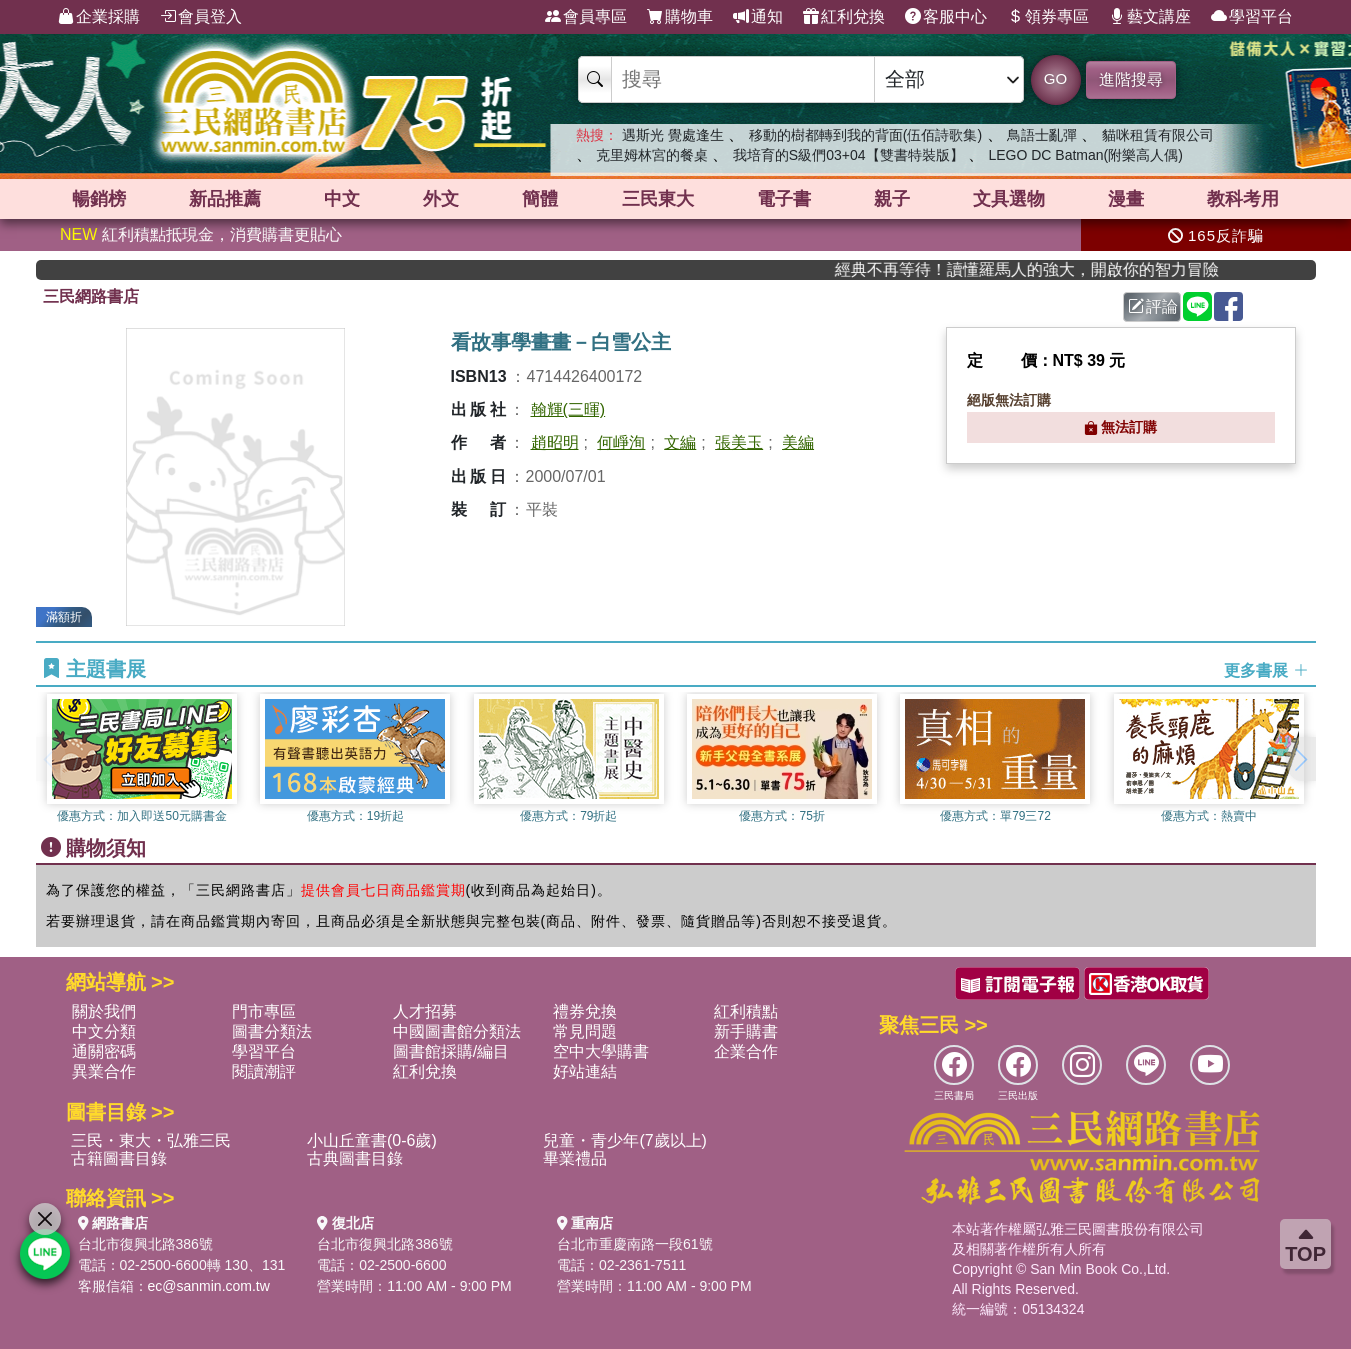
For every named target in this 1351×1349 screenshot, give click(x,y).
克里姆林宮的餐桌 (652, 155)
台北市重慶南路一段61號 (635, 1244)
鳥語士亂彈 (1042, 135)
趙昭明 (555, 442)
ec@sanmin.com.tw (209, 1286)
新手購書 (746, 1031)
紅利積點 (746, 1011)
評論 (1153, 306)
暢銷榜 (99, 199)
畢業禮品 (575, 1158)
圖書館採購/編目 (451, 1051)
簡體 (540, 199)
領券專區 (1048, 17)
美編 (798, 442)
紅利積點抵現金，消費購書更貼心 (201, 234)
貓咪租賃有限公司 (1158, 135)
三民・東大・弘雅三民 (151, 1140)
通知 (758, 17)
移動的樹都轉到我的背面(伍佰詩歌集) (865, 135)
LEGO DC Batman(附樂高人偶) (1085, 155)
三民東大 (658, 199)
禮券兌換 (585, 1011)
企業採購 (99, 17)
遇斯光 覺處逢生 (673, 135)
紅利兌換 (844, 17)
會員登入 (201, 17)
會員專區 (586, 17)
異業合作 (104, 1071)
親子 (892, 199)
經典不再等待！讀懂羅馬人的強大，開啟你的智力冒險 (1068, 269)
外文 (441, 199)
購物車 (680, 17)
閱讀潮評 (264, 1071)
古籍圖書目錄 (119, 1158)
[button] (1301, 759)
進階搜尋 (1131, 79)
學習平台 (1252, 17)
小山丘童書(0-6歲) (372, 1140)
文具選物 (1009, 199)
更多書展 (1266, 669)
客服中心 (946, 17)
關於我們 (104, 1011)
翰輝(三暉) (568, 409)
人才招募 (425, 1011)
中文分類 (104, 1031)
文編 (680, 442)
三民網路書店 (91, 296)
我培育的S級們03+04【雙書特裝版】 (848, 155)
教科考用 (1243, 199)
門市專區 (264, 1011)
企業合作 (746, 1051)
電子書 (784, 199)
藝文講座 (1150, 17)
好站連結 (585, 1071)
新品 (225, 199)
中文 (342, 199)
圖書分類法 (272, 1031)
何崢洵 (621, 442)
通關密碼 (104, 1051)
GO (1055, 78)
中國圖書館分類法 (457, 1031)
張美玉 (739, 442)
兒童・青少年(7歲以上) (625, 1140)
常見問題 (585, 1031)
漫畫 (1126, 199)
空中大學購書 (601, 1051)
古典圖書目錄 (355, 1158)
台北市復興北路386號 (145, 1244)
